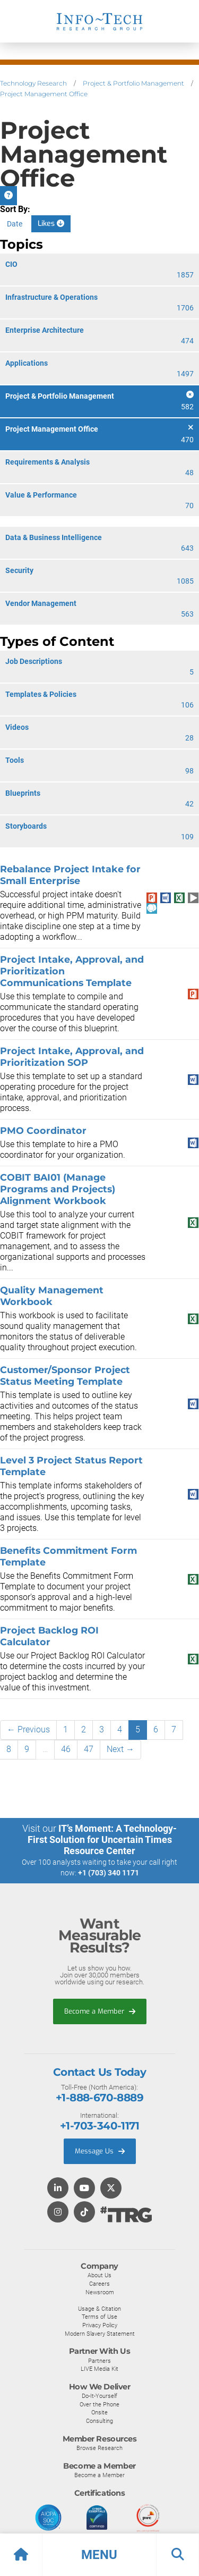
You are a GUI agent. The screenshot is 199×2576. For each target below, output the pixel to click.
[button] (99, 2554)
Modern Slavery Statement (100, 2333)
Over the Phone (99, 2404)
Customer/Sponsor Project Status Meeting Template (65, 1375)
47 (88, 1749)
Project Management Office (44, 94)
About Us (99, 2275)
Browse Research (99, 2448)
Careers (99, 2283)
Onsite (99, 2412)
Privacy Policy (99, 2325)
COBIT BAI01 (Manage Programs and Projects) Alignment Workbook (57, 1189)
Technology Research (33, 83)
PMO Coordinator (43, 1130)
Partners (99, 2360)
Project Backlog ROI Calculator (49, 1635)
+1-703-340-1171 (99, 2125)
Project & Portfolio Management (133, 83)
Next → (120, 1749)
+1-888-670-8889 (99, 2097)
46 (66, 1749)
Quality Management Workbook (51, 1295)
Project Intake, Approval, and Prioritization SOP (72, 1056)
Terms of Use (99, 2316)
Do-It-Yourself (99, 2396)
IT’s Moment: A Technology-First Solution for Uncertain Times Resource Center (102, 1839)
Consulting (99, 2421)
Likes (51, 223)
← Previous (28, 1729)
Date (14, 224)
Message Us (100, 2151)
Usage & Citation (99, 2308)
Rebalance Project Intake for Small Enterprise (70, 874)
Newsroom (99, 2292)
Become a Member (99, 2011)
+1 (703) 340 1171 (108, 1872)
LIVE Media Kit (99, 2368)
